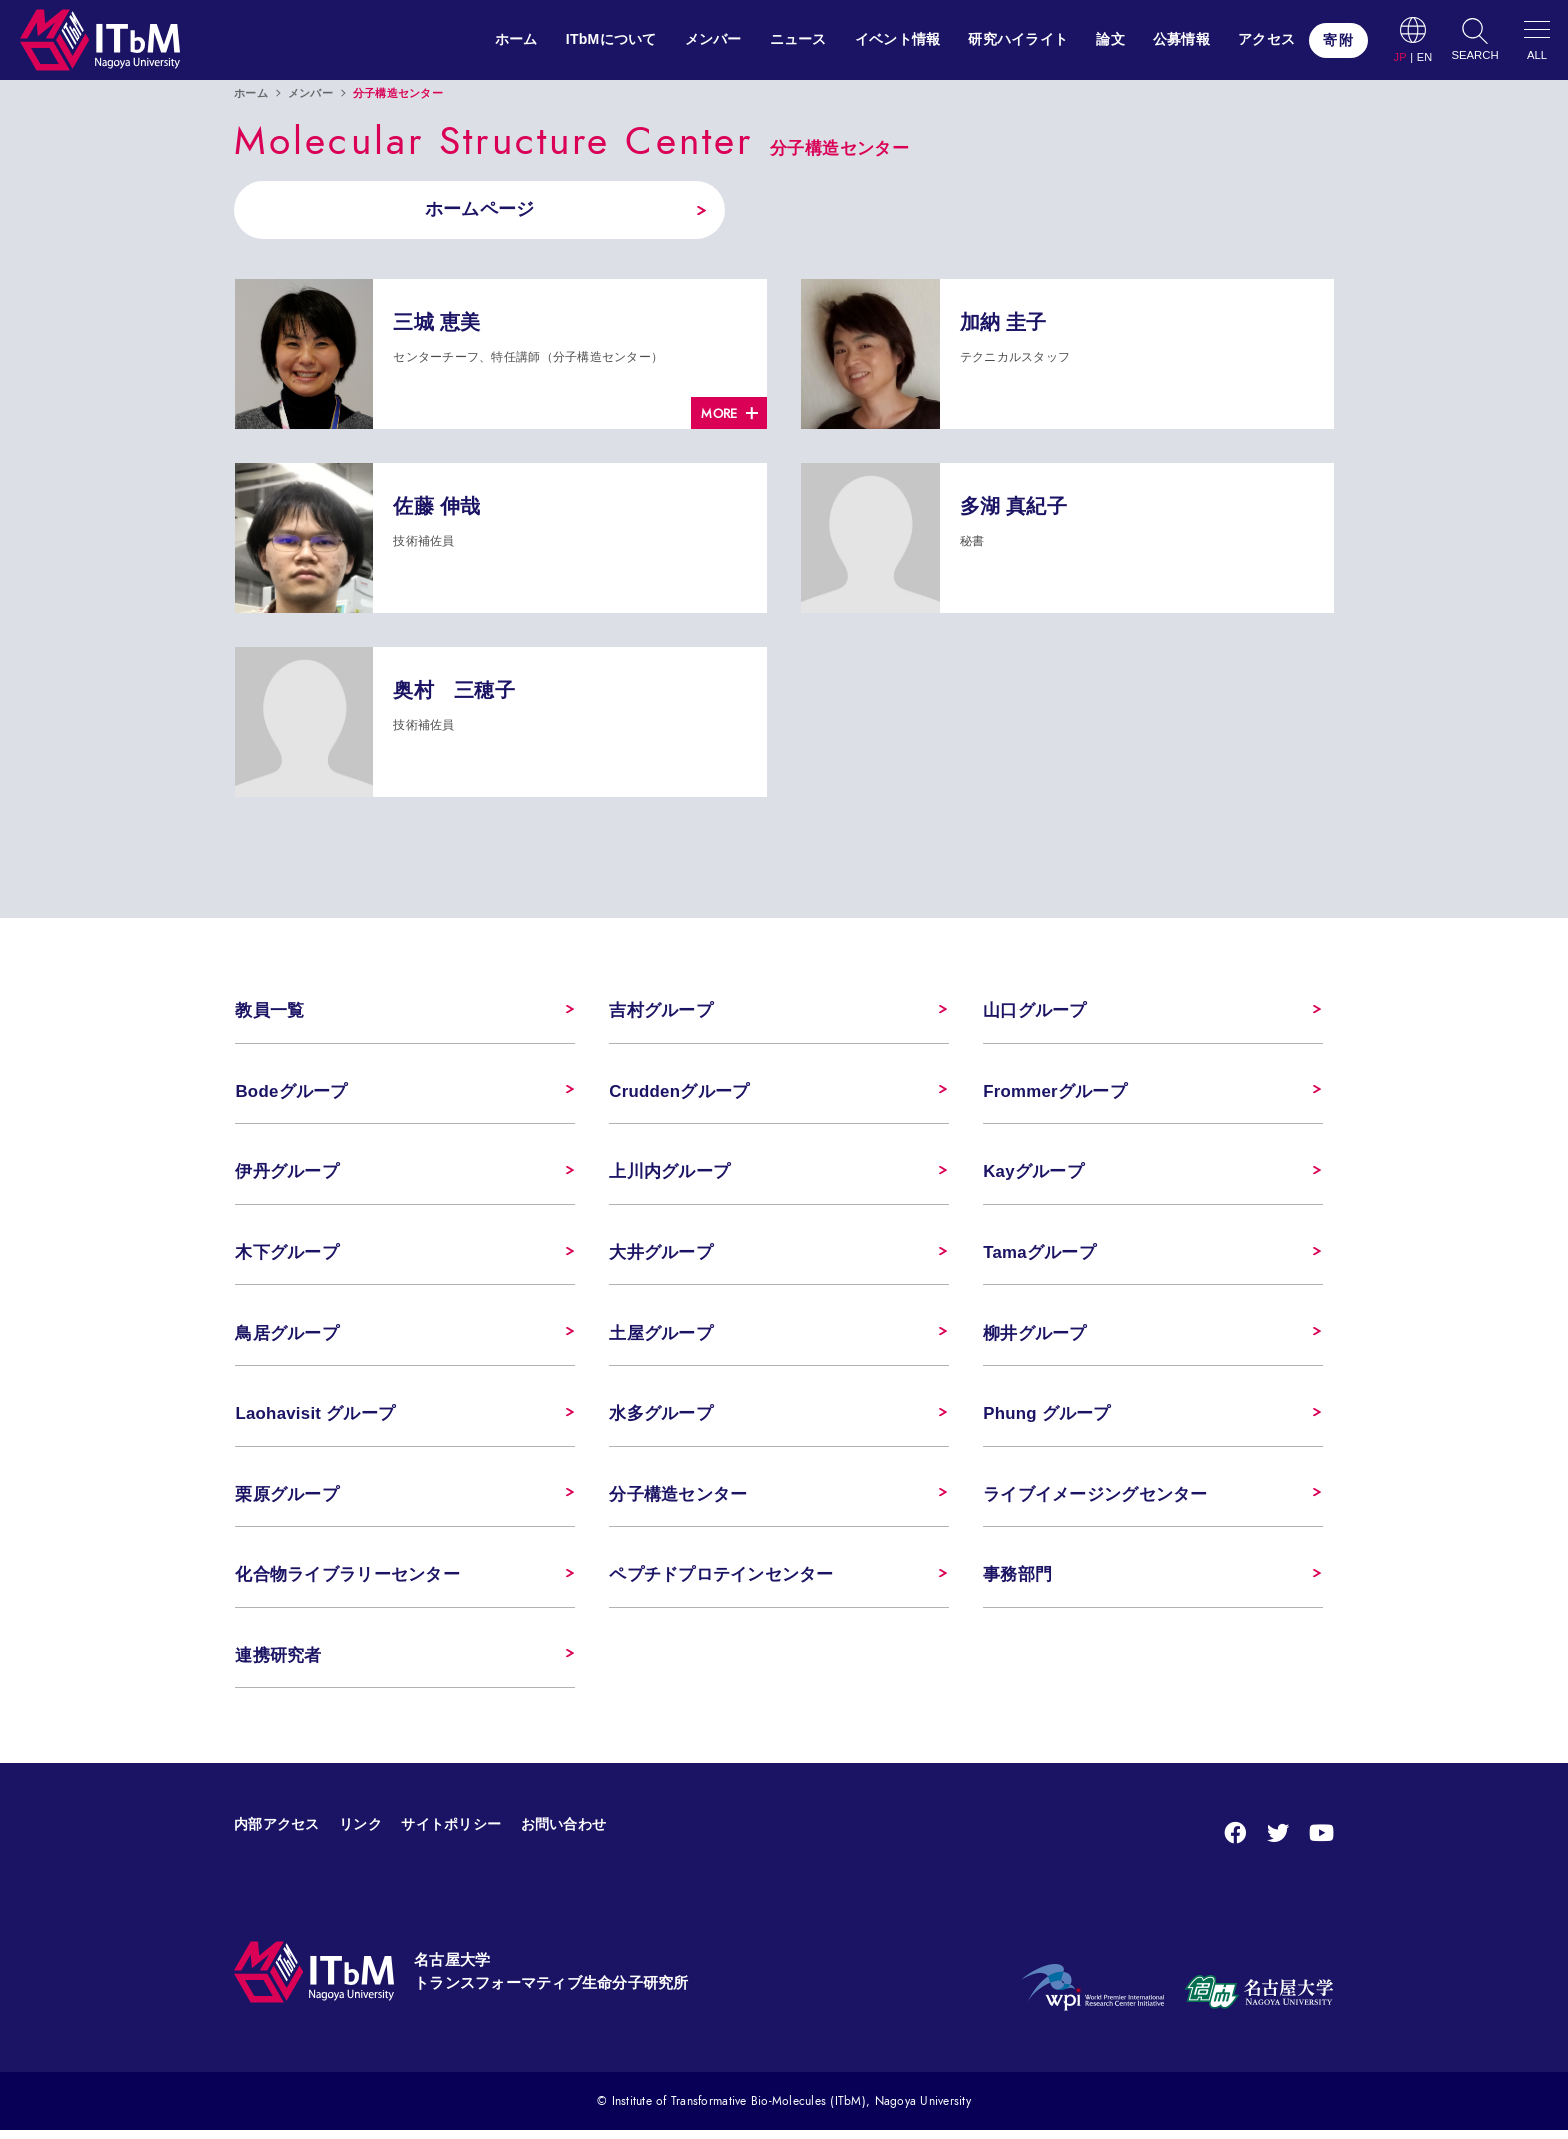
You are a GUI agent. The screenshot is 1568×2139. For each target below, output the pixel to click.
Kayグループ (1033, 1174)
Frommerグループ (1055, 1093)
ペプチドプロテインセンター (721, 1581)
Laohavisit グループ (315, 1418)
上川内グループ (669, 1174)
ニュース (798, 39)
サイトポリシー (451, 1832)
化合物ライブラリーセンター (347, 1581)
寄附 (1338, 40)
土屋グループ (661, 1337)
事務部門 (1017, 1581)
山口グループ (1035, 1012)
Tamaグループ (1039, 1256)
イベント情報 (898, 39)
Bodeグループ (291, 1093)
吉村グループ (661, 1012)
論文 (1110, 39)
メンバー (713, 39)
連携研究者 (278, 1663)
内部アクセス (277, 1832)
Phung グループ (1047, 1418)
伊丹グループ (287, 1174)
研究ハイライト (1018, 39)
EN (1425, 57)
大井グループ (661, 1256)
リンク (360, 1832)
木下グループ (287, 1256)
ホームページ (474, 210)
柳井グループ (1035, 1337)
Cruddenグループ (679, 1093)
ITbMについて (611, 39)
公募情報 (1181, 39)
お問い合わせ (564, 1832)
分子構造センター (678, 1500)
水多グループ (661, 1418)
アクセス (1266, 39)
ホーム (516, 39)
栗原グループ (287, 1500)
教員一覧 (269, 1012)
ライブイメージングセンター (1095, 1500)
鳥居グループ (287, 1337)
